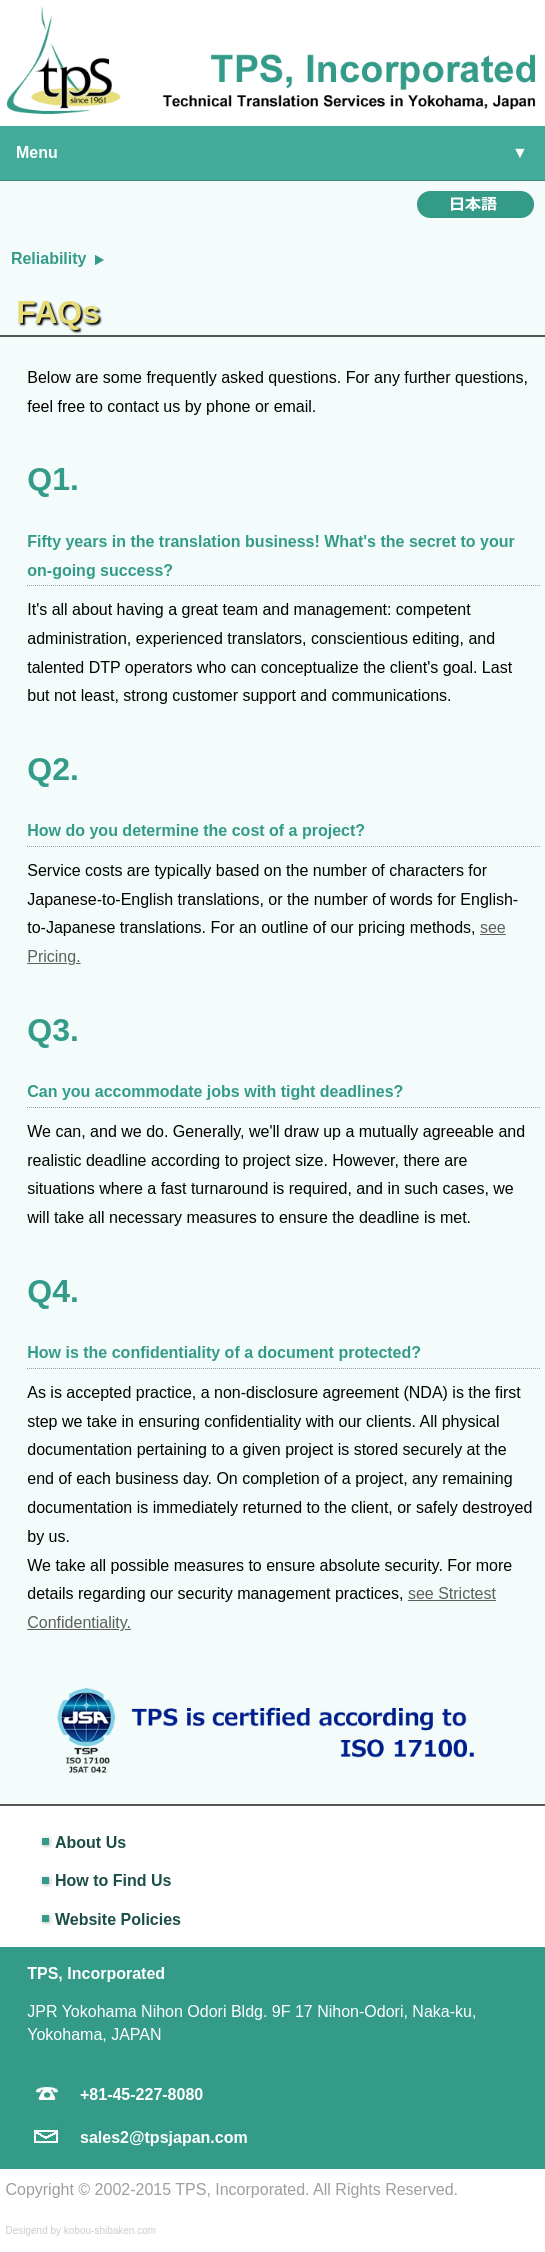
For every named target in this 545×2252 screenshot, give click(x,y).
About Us (90, 1842)
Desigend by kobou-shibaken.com (80, 2230)
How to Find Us (113, 1880)
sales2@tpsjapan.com (164, 2137)
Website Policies (118, 1919)
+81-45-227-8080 (141, 2094)
